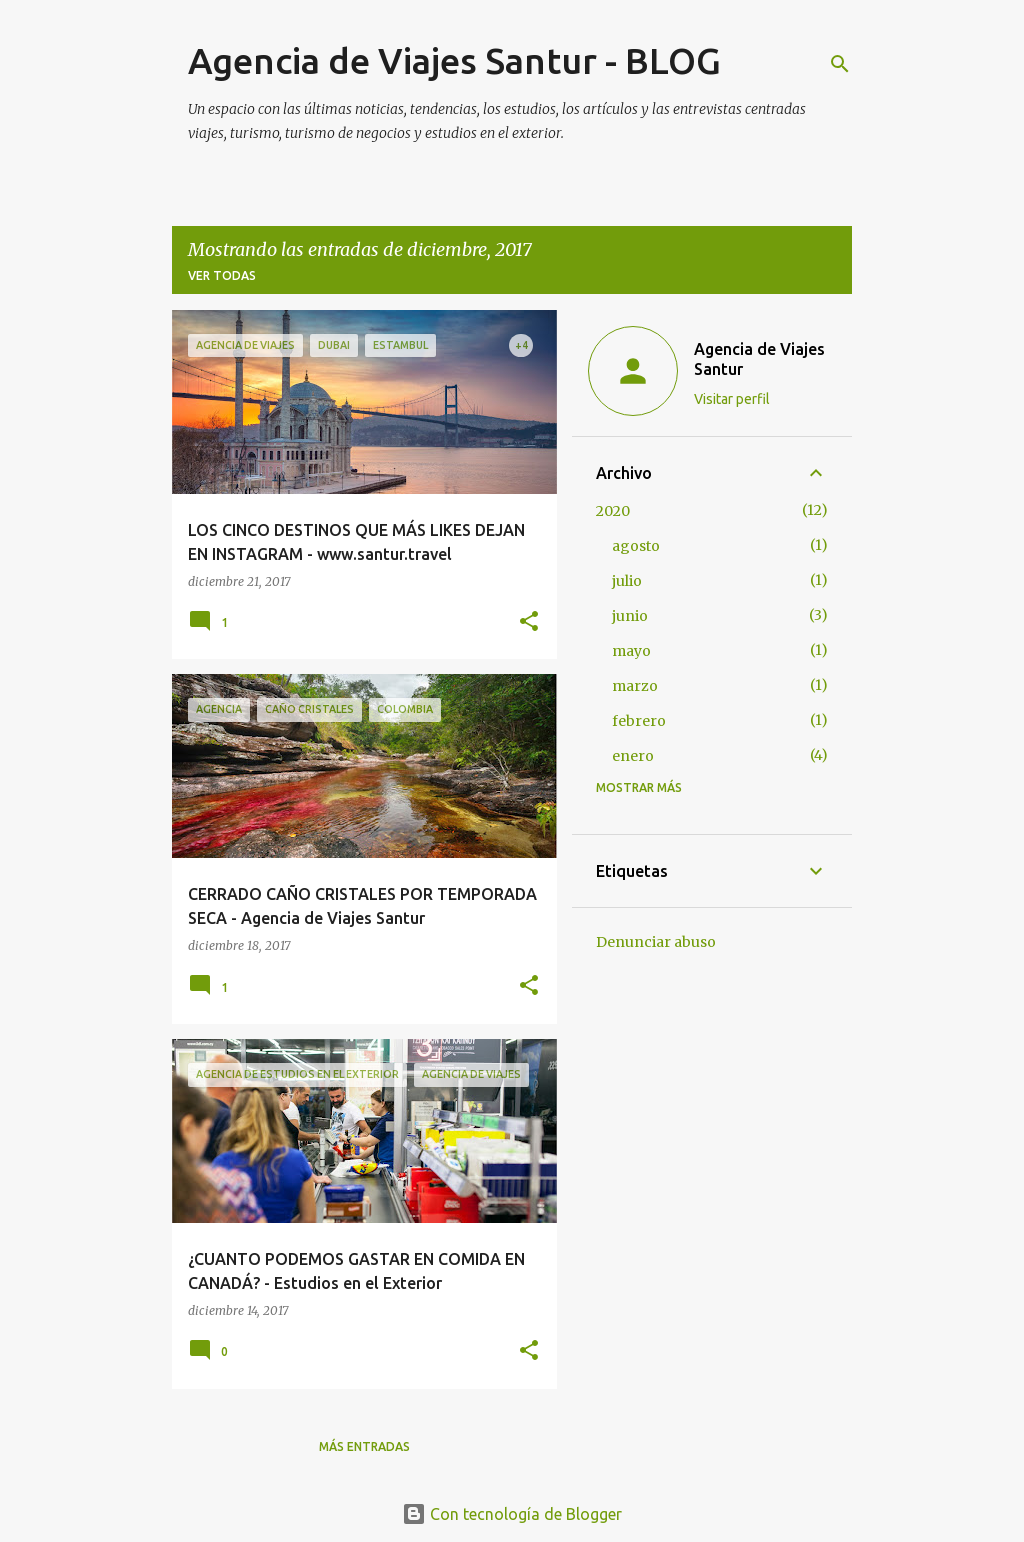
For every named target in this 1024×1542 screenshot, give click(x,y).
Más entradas (364, 1446)
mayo (631, 651)
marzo (635, 686)
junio (630, 616)
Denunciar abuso (656, 942)
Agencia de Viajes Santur (759, 359)
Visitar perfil (732, 399)
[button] (529, 622)
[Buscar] (840, 64)
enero (633, 756)
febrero (639, 721)
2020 (613, 511)
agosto (636, 546)
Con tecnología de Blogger (512, 1514)
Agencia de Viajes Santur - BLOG (454, 60)
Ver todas (222, 275)
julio (627, 581)
